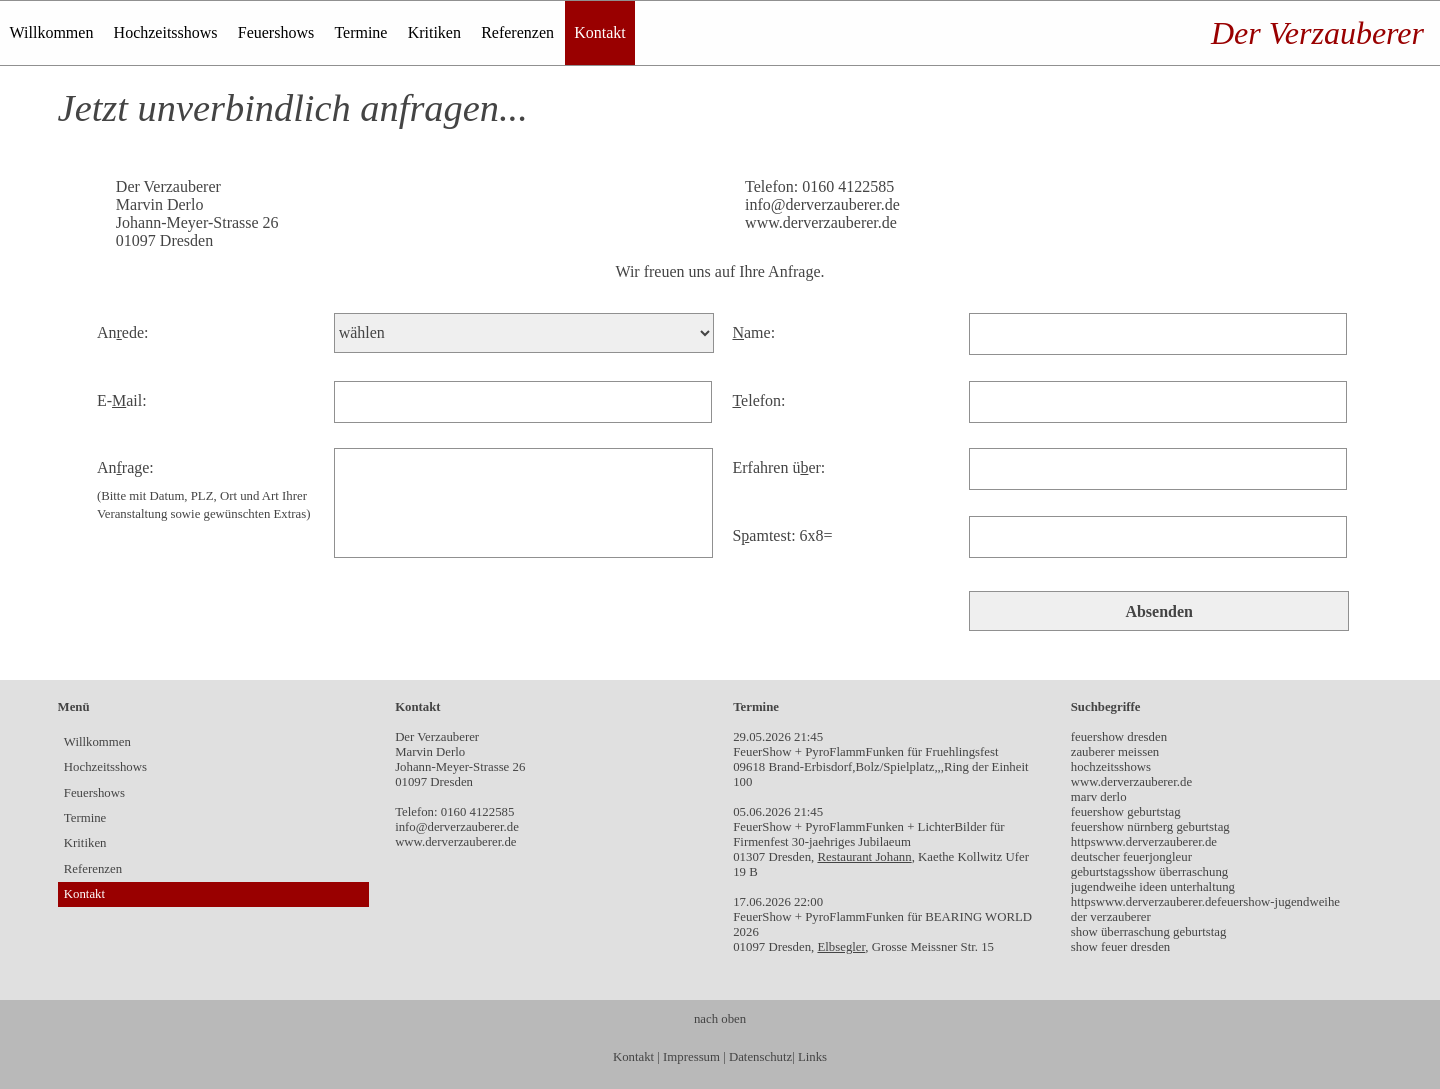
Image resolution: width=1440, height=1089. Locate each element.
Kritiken (434, 32)
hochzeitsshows (1111, 767)
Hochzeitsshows (166, 32)
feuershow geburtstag (1126, 812)
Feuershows (276, 32)
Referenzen (517, 32)
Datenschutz (760, 1057)
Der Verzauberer (1317, 33)
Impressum (691, 1057)
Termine (360, 32)
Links (812, 1057)
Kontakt (600, 32)
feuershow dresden (1119, 737)
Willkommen (52, 32)
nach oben (720, 1019)
